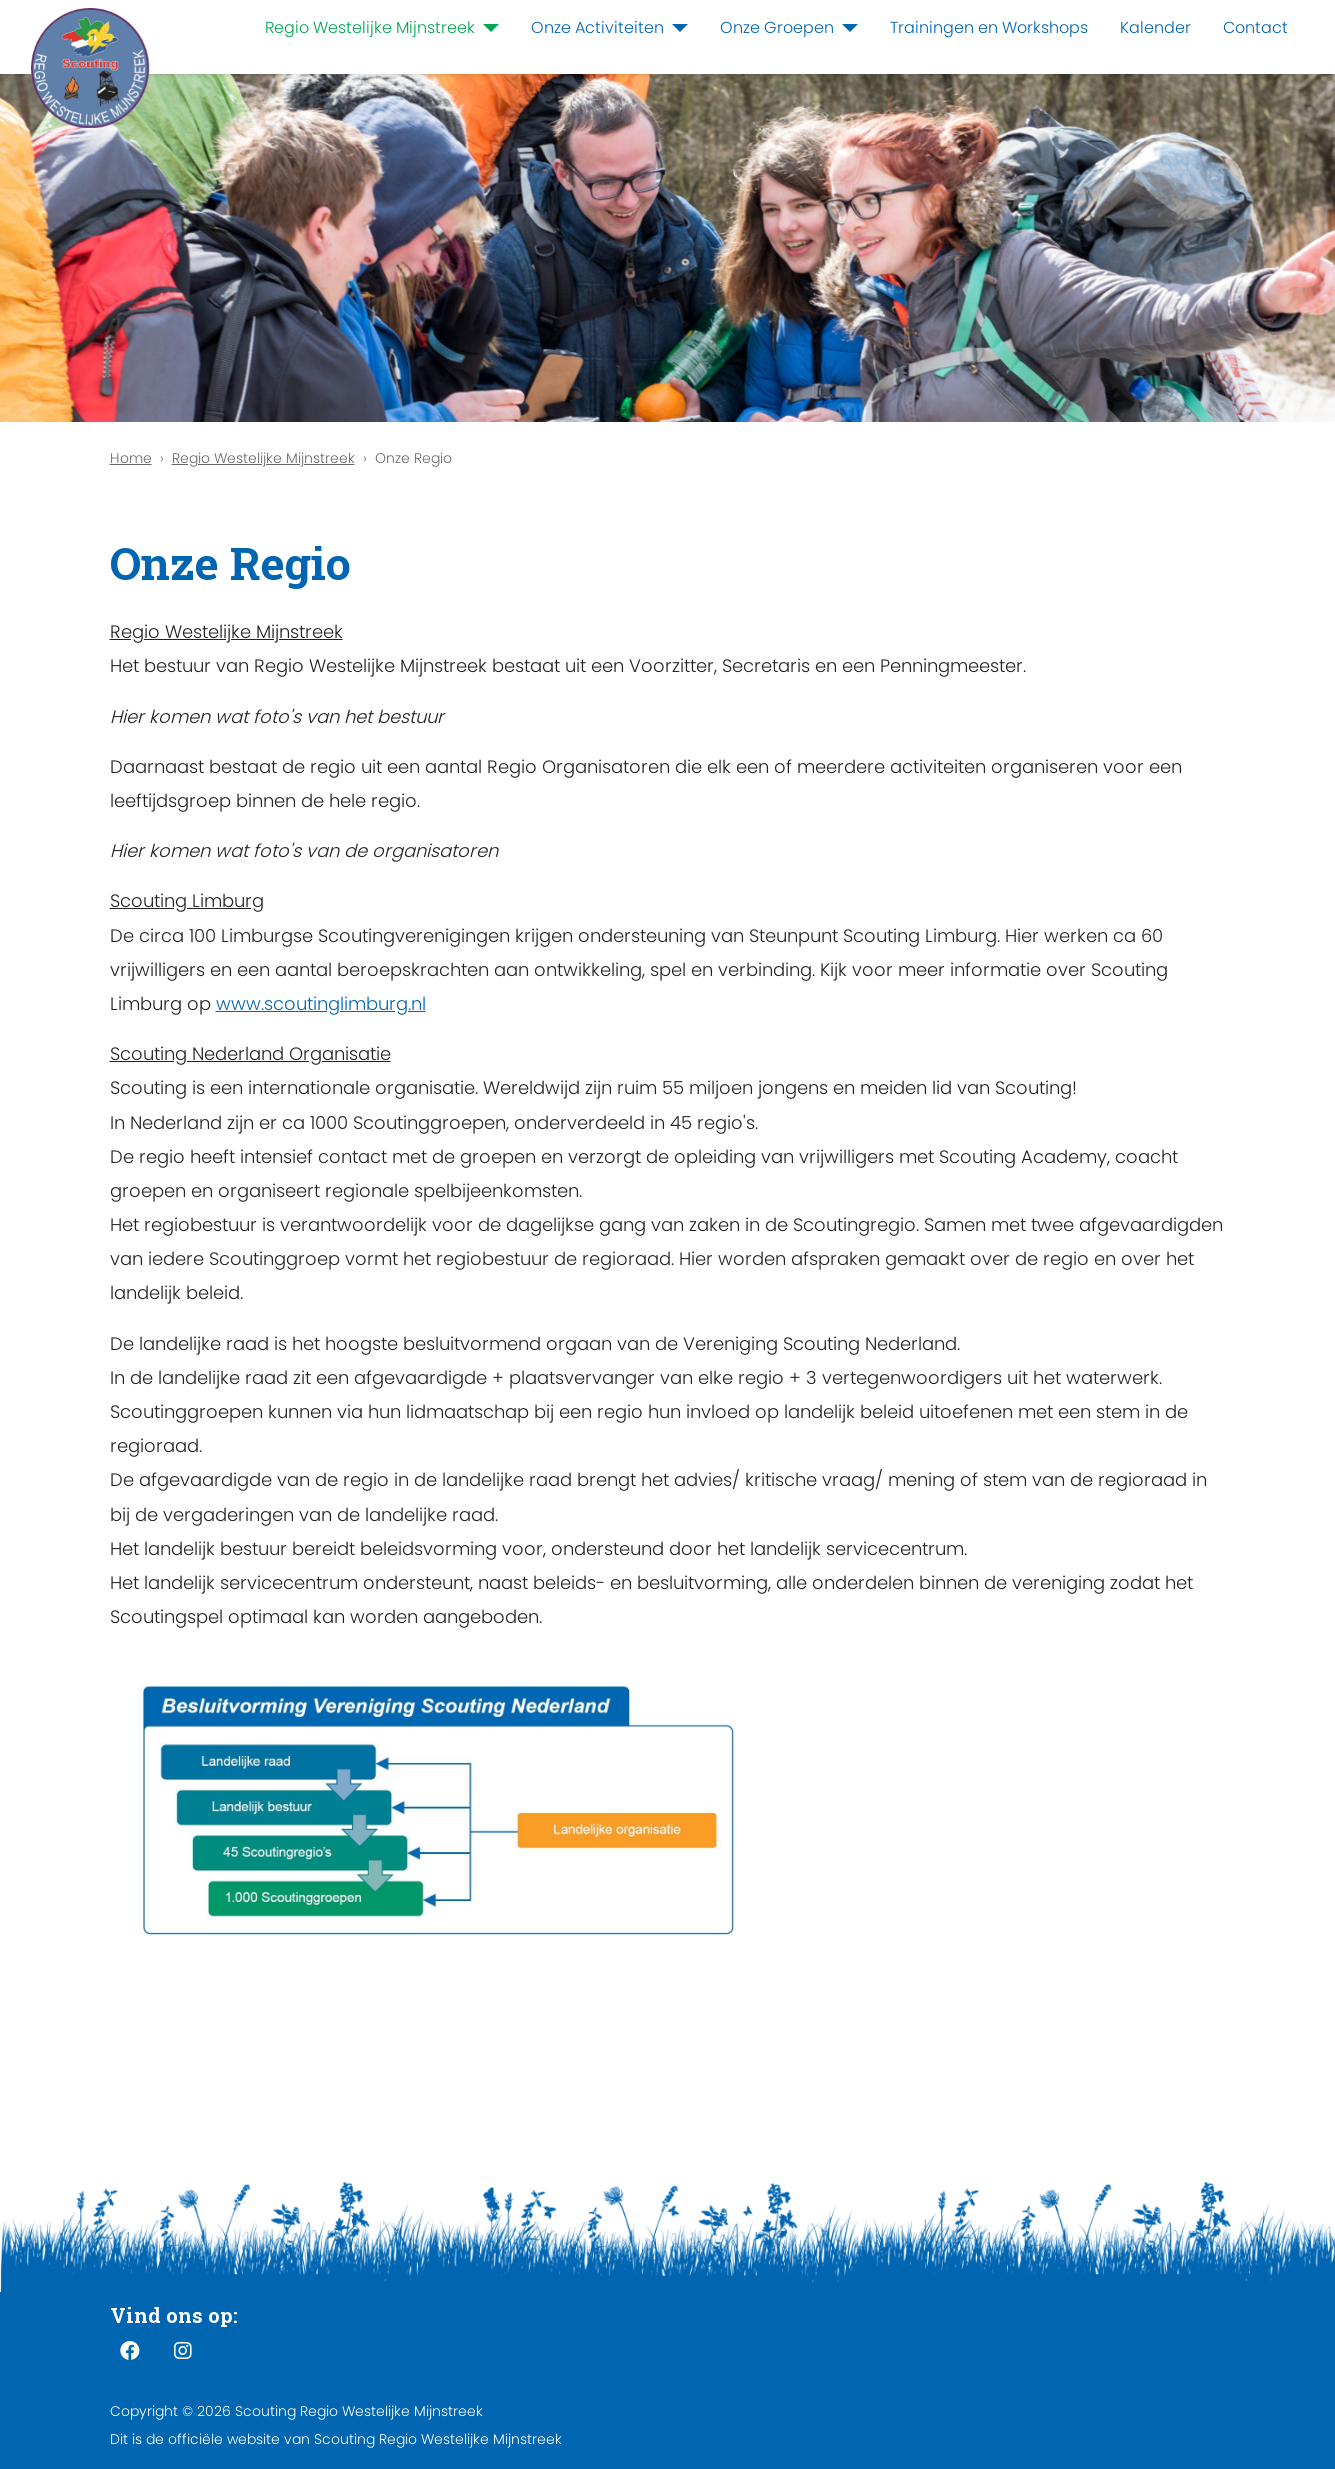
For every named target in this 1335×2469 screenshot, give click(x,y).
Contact (1255, 27)
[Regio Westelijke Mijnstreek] (487, 28)
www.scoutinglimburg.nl (321, 1003)
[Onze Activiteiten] (676, 28)
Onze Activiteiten (597, 27)
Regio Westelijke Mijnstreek (370, 27)
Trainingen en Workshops (989, 27)
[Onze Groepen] (846, 28)
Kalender (1155, 27)
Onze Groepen (777, 27)
